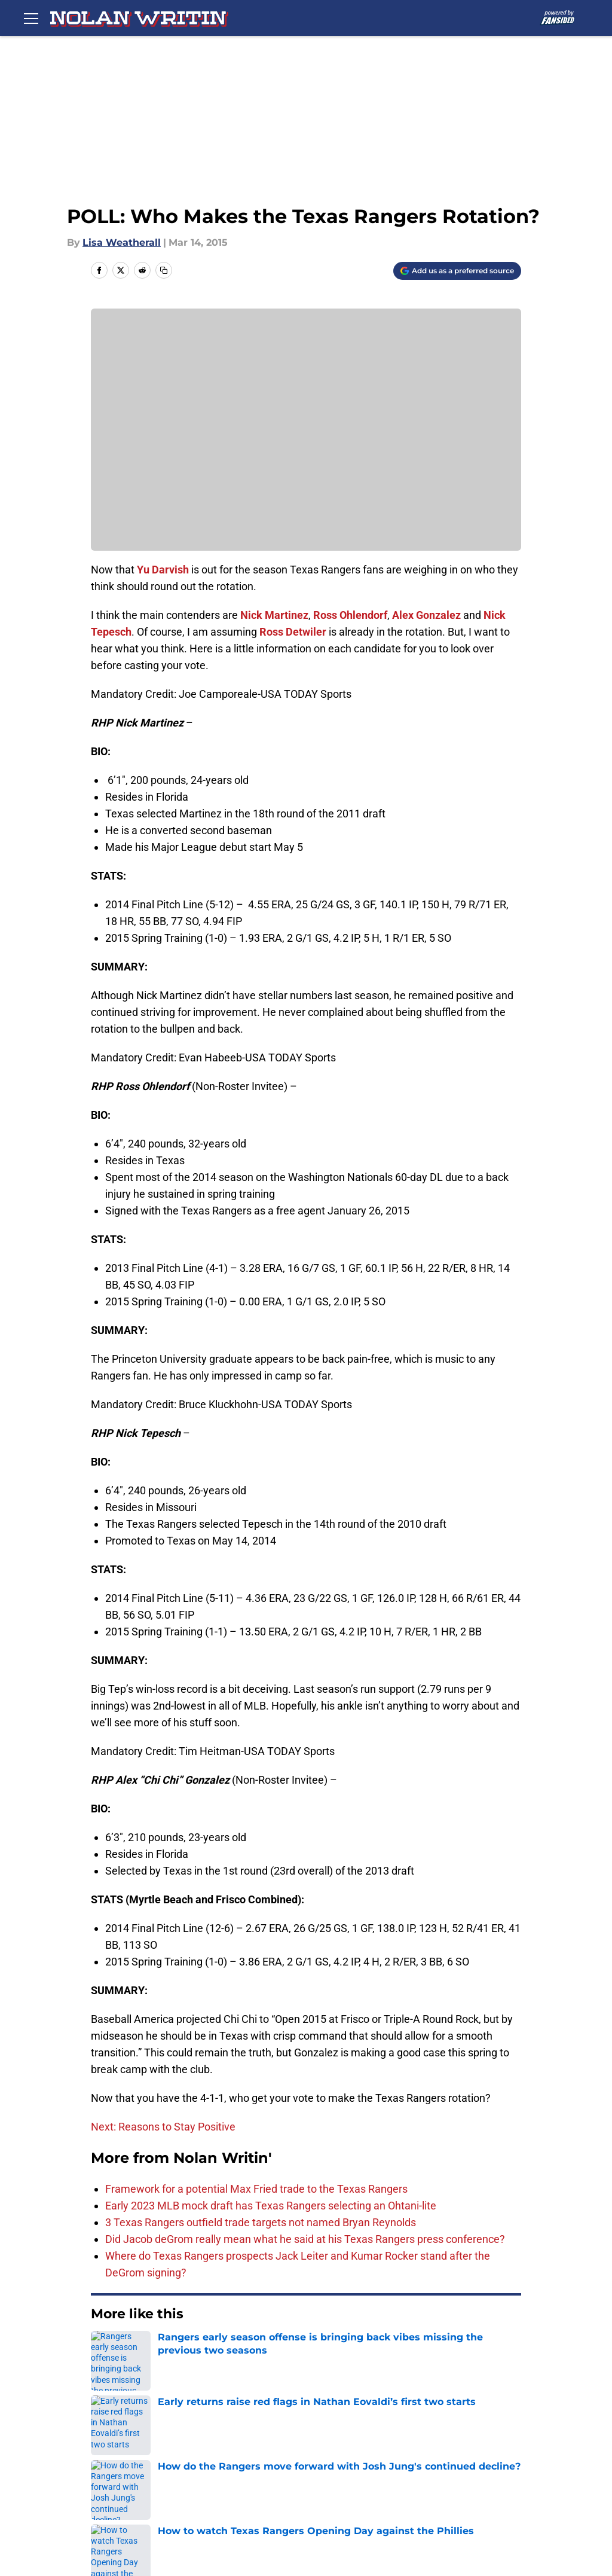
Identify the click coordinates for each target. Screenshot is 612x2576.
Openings (214, 2434)
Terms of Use (141, 2478)
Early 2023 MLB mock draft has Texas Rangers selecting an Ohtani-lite (270, 2205)
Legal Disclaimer (331, 2478)
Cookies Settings (232, 2500)
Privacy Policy (422, 2456)
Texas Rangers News (174, 2350)
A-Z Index (132, 2500)
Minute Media (76, 2532)
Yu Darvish (163, 569)
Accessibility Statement (446, 2478)
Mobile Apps (139, 2456)
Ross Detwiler (292, 631)
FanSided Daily (227, 2456)
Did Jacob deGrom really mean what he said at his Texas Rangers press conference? (305, 2239)
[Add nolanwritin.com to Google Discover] (457, 271)
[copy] (163, 270)
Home (104, 2350)
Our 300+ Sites (424, 2434)
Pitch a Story (321, 2456)
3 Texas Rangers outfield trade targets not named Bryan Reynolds (260, 2222)
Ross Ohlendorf (350, 615)
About (124, 2434)
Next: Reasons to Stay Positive (163, 2126)
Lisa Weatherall (121, 242)
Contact (310, 2434)
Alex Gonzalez (426, 615)
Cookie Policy (224, 2478)
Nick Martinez (274, 615)
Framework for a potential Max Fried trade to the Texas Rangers (256, 2189)
